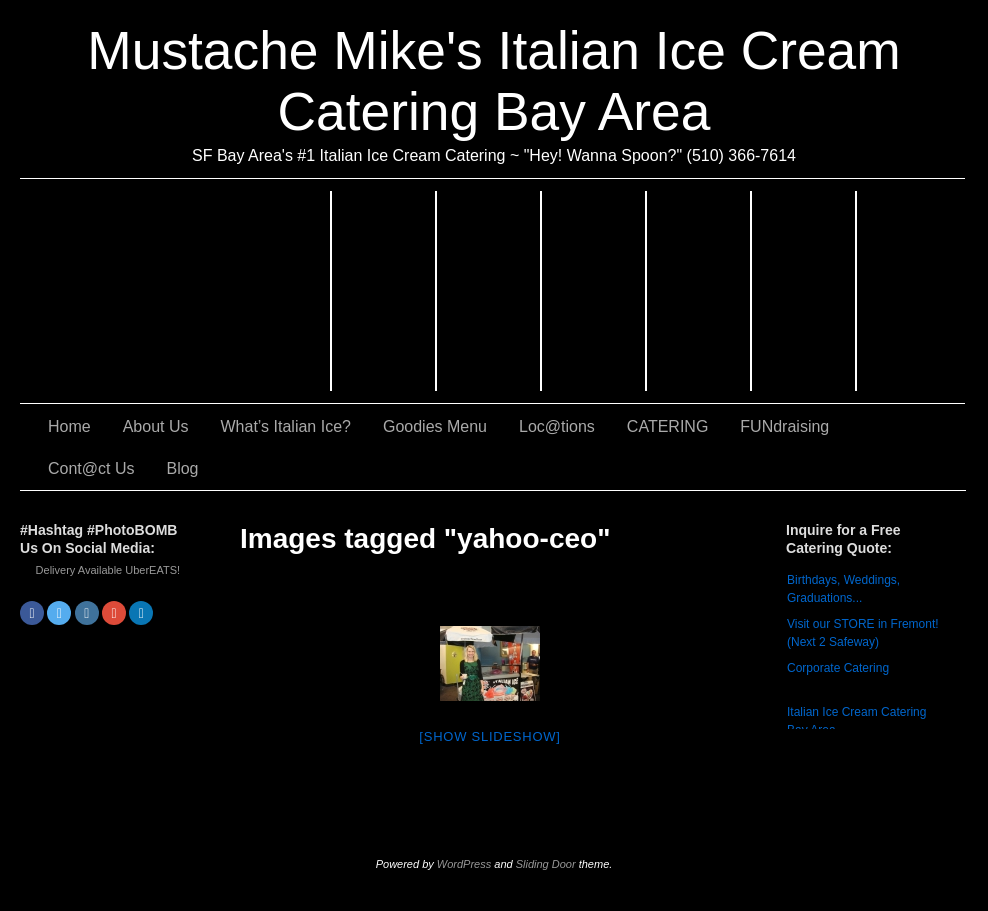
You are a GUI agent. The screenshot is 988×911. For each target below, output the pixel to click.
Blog (182, 468)
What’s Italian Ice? (489, 291)
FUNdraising (804, 291)
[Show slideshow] (489, 736)
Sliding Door (546, 864)
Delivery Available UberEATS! (108, 570)
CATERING (176, 291)
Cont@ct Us (911, 291)
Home (69, 426)
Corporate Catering (838, 668)
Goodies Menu (594, 291)
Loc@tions (699, 291)
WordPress (464, 864)
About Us (384, 291)
